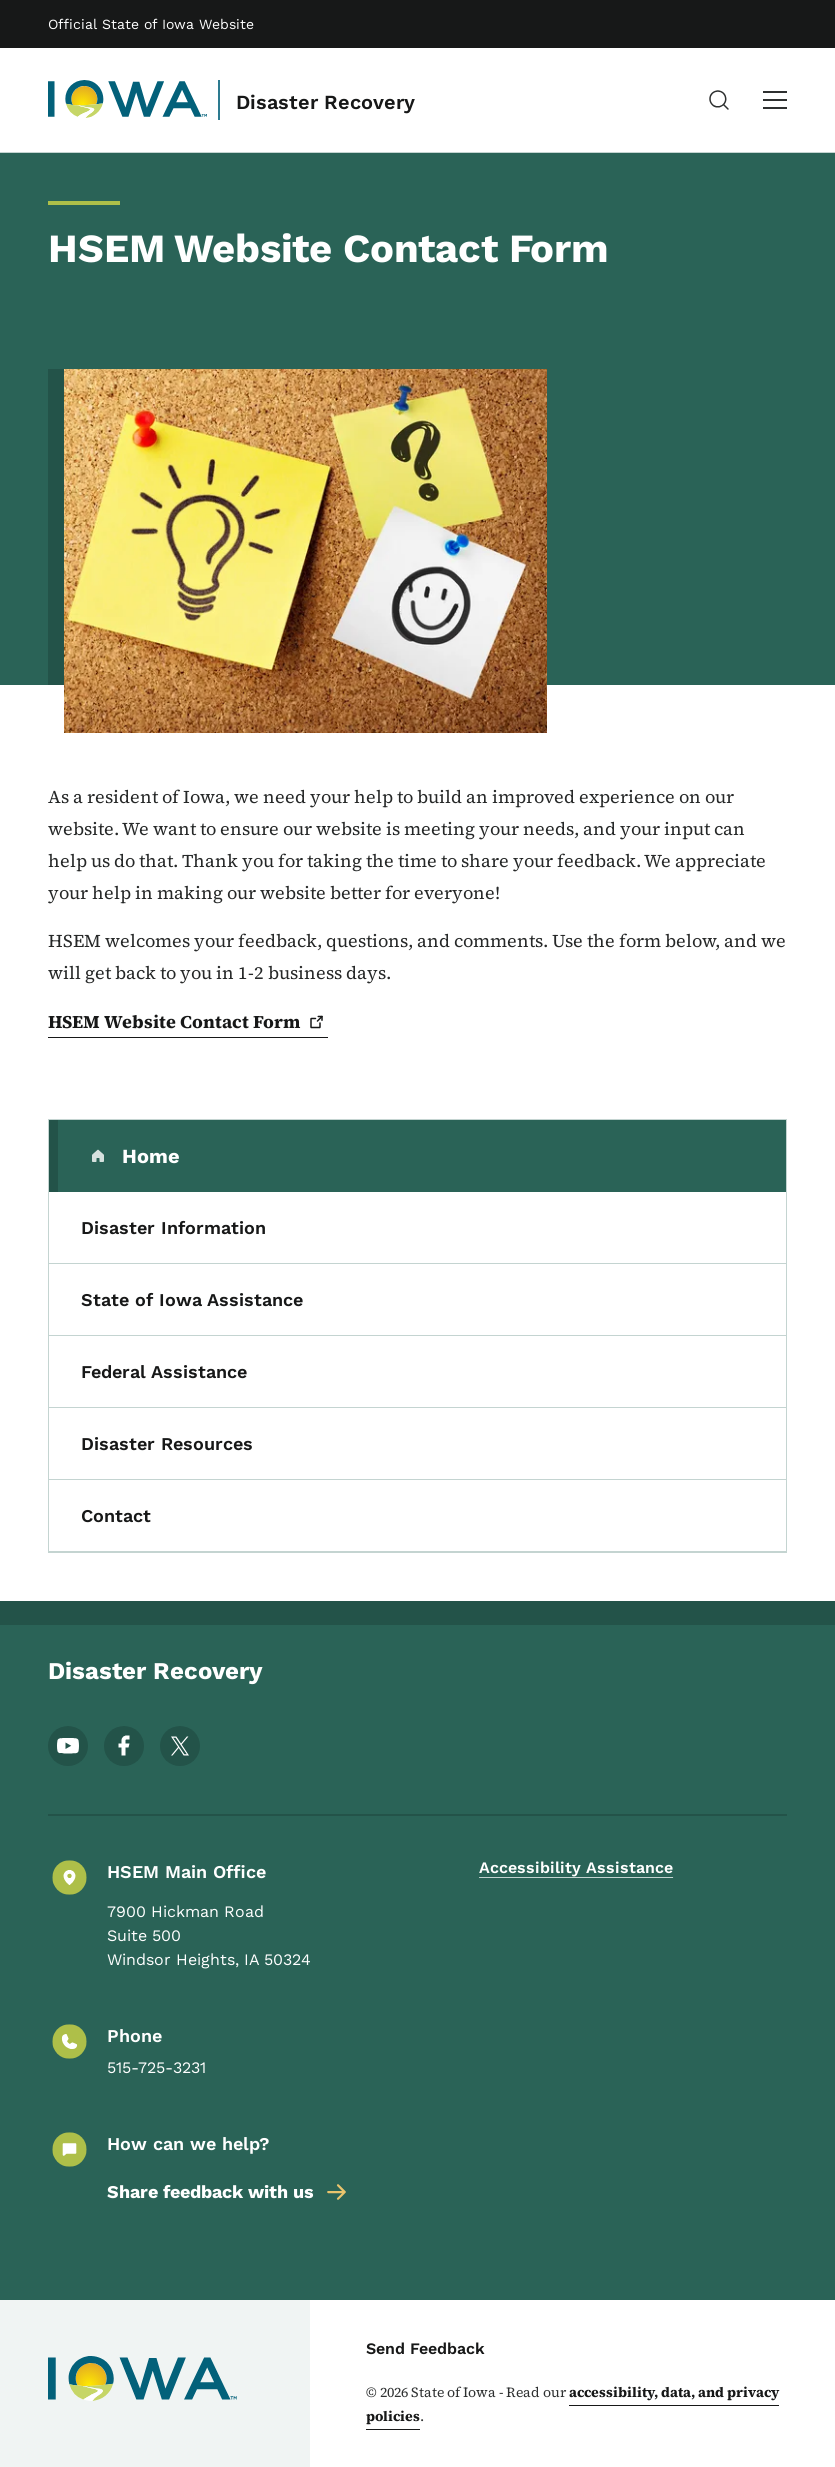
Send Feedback (425, 2348)
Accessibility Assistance (576, 1867)
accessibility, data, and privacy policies (572, 2404)
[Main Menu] (775, 100)
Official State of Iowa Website (151, 24)
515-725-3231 (156, 2067)
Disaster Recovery (325, 102)
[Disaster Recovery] (128, 100)
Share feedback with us (228, 2192)
